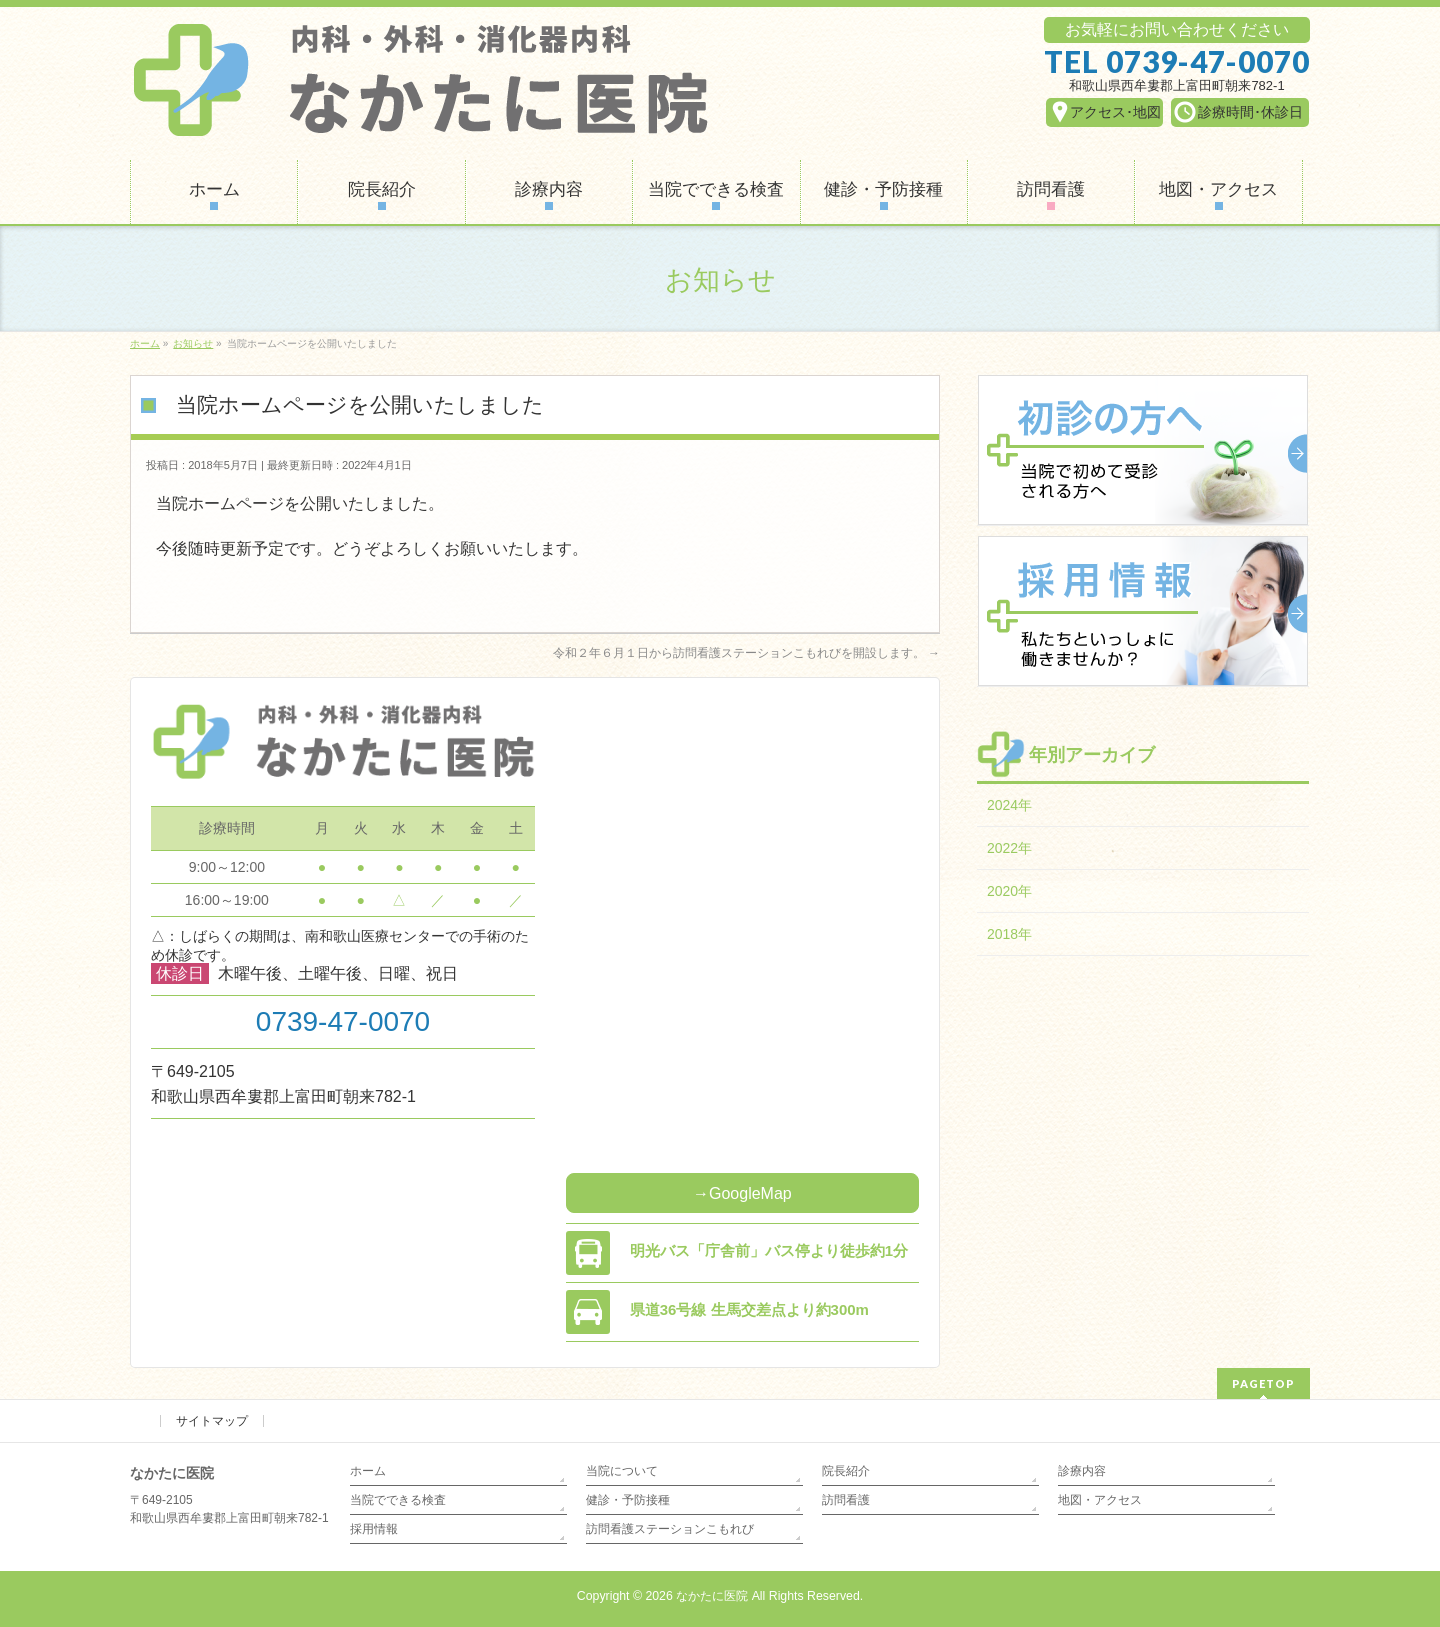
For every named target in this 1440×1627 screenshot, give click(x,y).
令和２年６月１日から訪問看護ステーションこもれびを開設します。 (746, 653)
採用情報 (374, 1529)
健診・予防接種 (628, 1500)
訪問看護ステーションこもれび (670, 1529)
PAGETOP (1263, 1383)
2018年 (1009, 934)
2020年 (1009, 891)
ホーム (368, 1471)
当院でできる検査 (398, 1500)
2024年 (1009, 805)
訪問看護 (846, 1500)
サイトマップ (212, 1421)
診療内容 (1082, 1471)
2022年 (1009, 848)
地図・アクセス (1100, 1500)
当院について (622, 1471)
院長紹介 (846, 1471)
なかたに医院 (712, 1596)
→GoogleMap (742, 1193)
